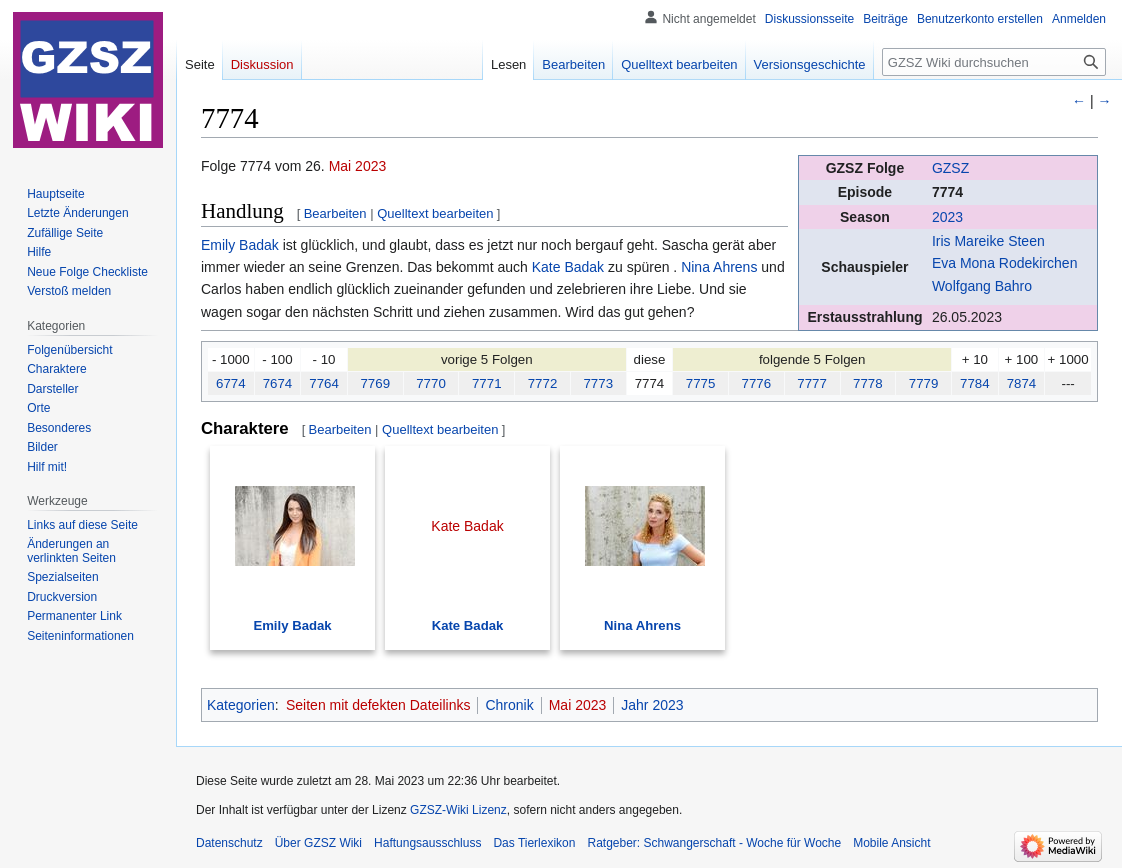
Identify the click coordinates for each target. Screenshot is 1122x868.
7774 (947, 192)
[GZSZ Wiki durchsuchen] (994, 62)
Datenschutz (229, 843)
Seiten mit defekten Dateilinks (378, 705)
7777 (812, 383)
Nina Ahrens (719, 267)
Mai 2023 (358, 166)
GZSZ (950, 168)
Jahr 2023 (652, 705)
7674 (278, 383)
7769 (375, 383)
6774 (231, 383)
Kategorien (241, 705)
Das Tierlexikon (534, 843)
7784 (975, 383)
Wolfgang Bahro (982, 286)
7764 (324, 383)
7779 (924, 383)
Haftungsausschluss (427, 843)
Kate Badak (568, 267)
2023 (947, 217)
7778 (868, 383)
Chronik (509, 705)
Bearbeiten (335, 213)
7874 (1022, 383)
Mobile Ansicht (891, 843)
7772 (543, 383)
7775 (701, 383)
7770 (431, 383)
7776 (757, 383)
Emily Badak (240, 245)
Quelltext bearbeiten (435, 213)
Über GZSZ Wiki (318, 843)
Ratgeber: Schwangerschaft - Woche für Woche (714, 843)
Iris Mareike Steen (988, 241)
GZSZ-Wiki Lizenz (458, 810)
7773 (598, 383)
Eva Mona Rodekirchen (1005, 263)
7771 (487, 383)
